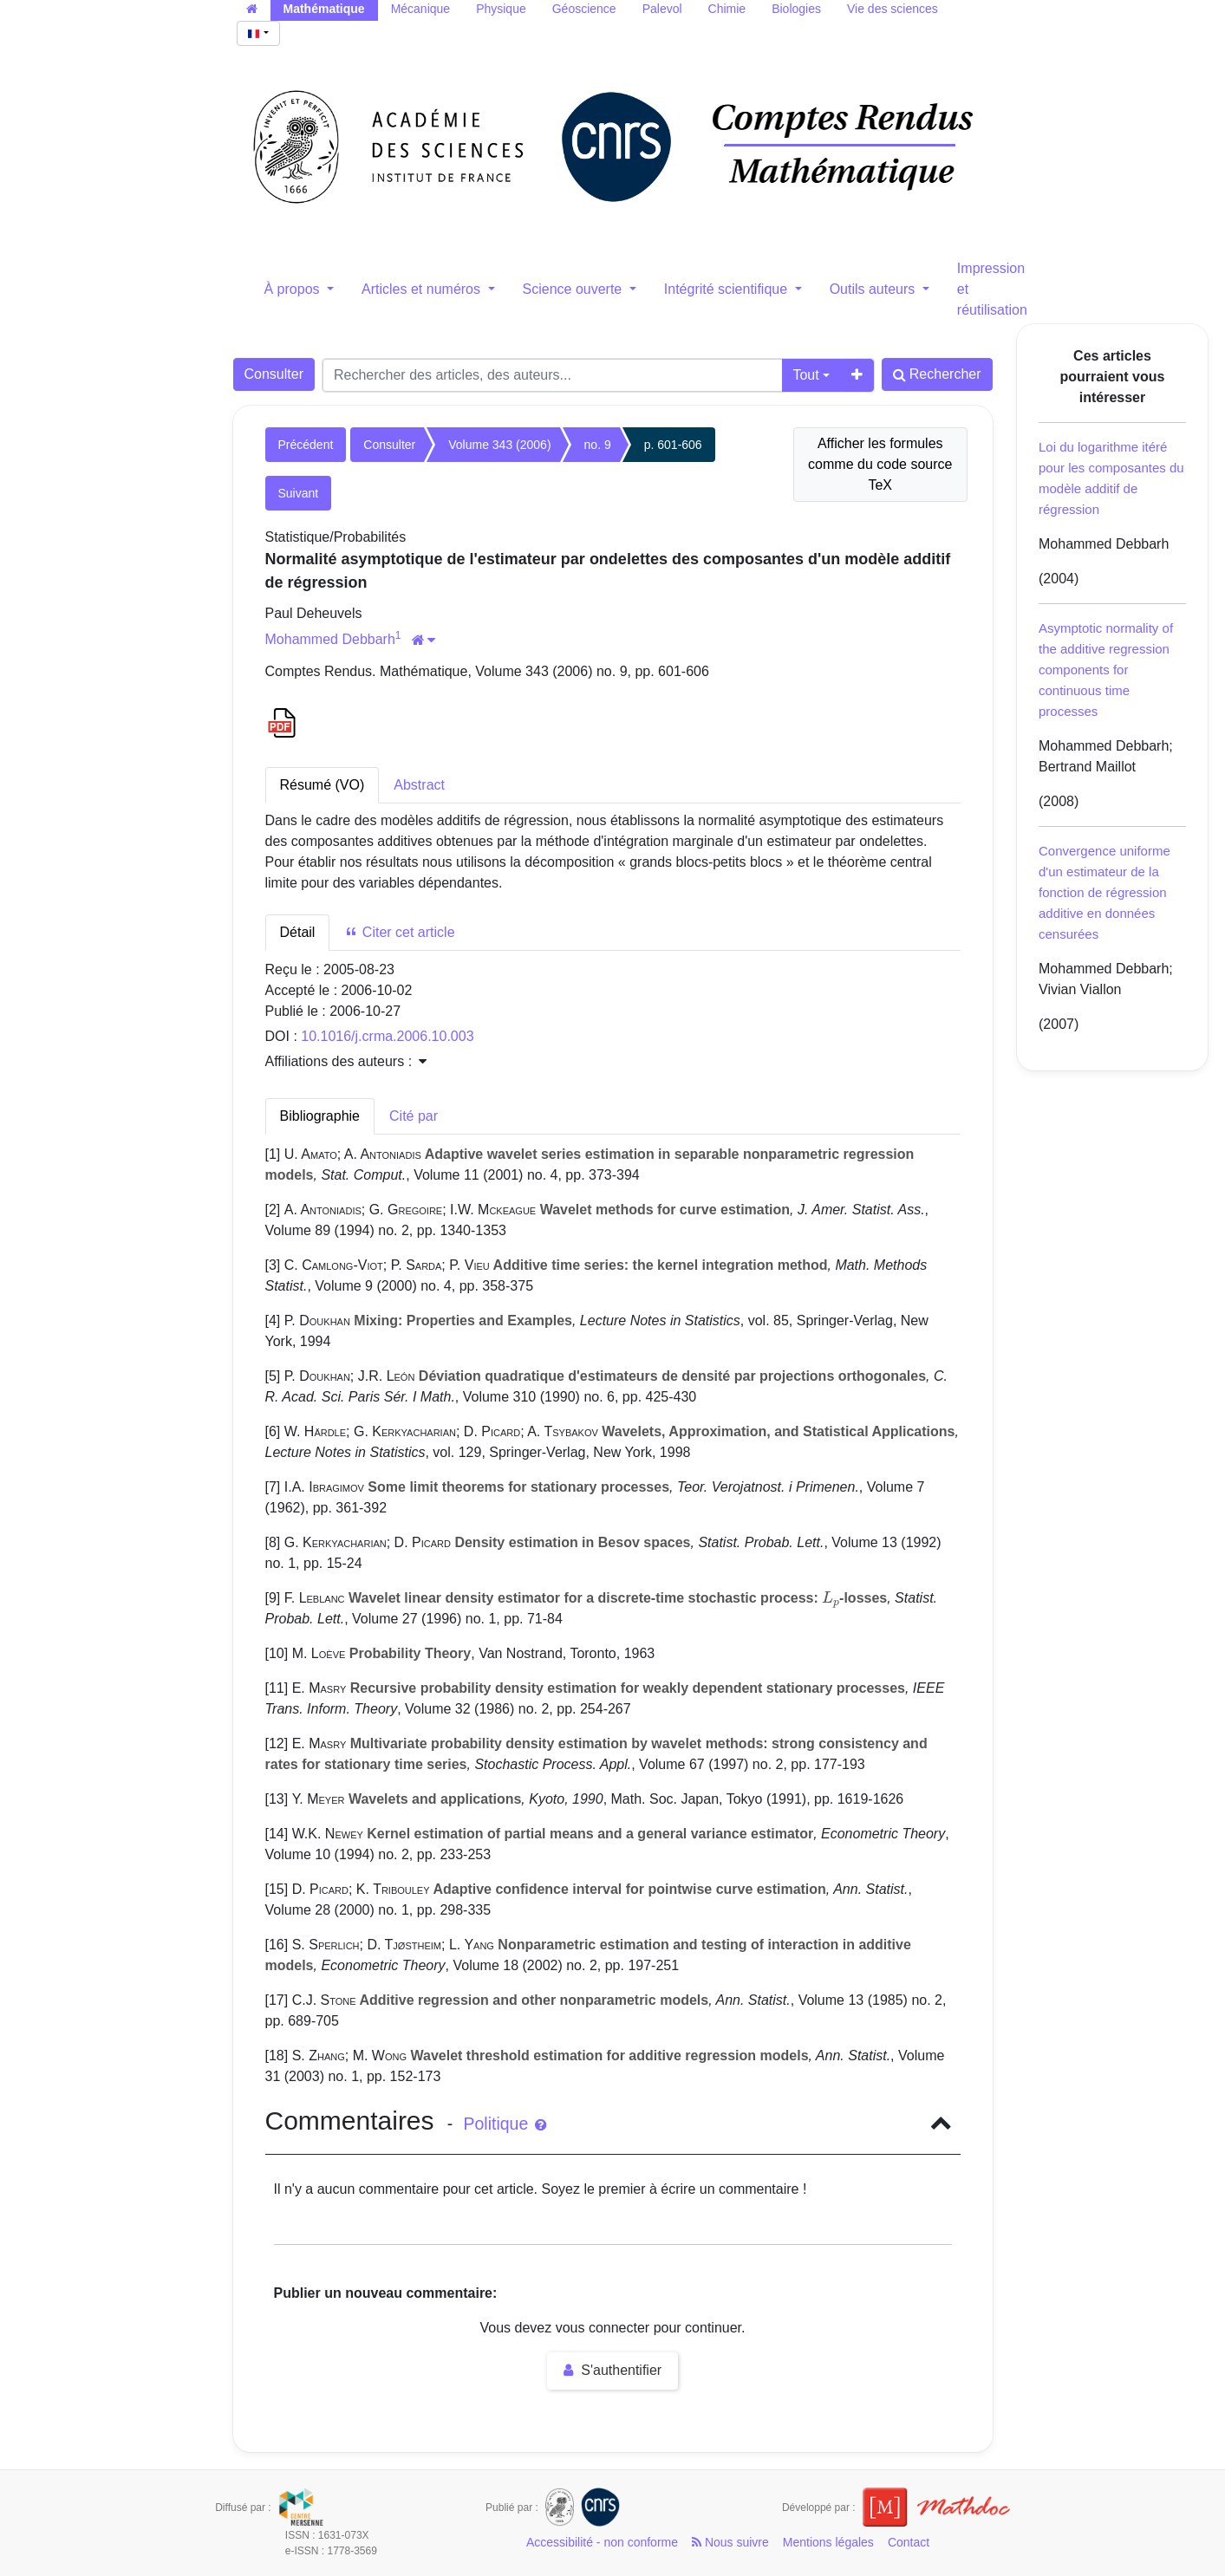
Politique (504, 2123)
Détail (298, 932)
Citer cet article (399, 932)
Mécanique (421, 9)
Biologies (796, 9)
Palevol (662, 9)
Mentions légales (828, 2542)
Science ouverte (574, 289)
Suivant (298, 493)
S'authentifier (612, 2370)
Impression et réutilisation (992, 289)
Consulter (273, 374)
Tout (805, 375)
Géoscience (584, 9)
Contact (908, 2542)
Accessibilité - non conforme (602, 2542)
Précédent (306, 445)
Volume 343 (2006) (499, 445)
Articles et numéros (423, 289)
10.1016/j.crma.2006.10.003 (387, 1036)
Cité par (413, 1116)
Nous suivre (730, 2542)
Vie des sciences (892, 9)
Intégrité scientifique (728, 289)
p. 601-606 (673, 445)
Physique (501, 9)
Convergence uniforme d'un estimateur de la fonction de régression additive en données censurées (1104, 892)
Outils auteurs (874, 289)
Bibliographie (320, 1116)
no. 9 (597, 445)
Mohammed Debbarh (330, 639)
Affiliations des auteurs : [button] (346, 1061)
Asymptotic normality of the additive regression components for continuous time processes (1106, 670)
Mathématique (324, 9)
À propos (293, 289)
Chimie (727, 9)
